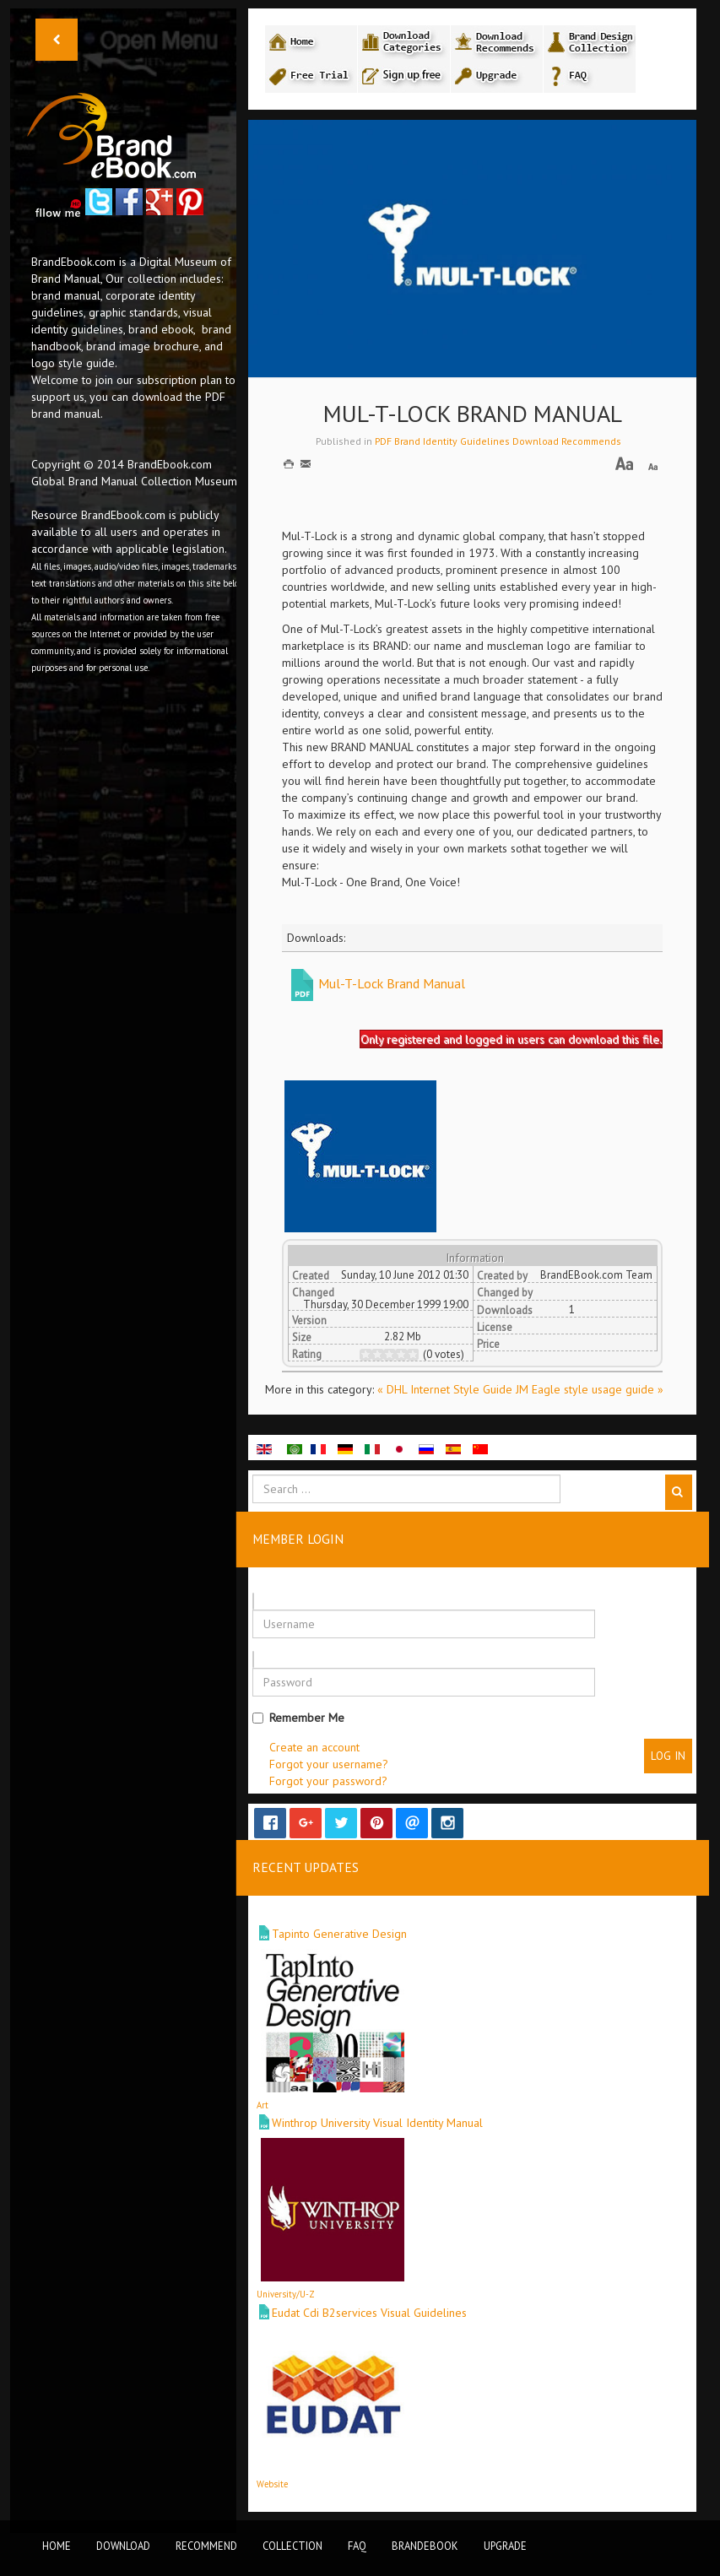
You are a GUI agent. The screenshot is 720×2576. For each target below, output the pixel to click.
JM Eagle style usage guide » (589, 1389)
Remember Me (298, 1717)
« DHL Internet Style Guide (446, 1389)
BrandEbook (425, 2545)
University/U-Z (286, 2294)
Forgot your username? (328, 1764)
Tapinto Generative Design (339, 1933)
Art (262, 2105)
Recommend (206, 2545)
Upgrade (505, 2545)
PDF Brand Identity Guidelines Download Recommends (498, 441)
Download (123, 2545)
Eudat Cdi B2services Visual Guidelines (369, 2312)
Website (272, 2484)
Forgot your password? (328, 1781)
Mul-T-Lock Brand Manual (391, 983)
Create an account (314, 1747)
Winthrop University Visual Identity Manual (377, 2122)
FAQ (357, 2545)
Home (56, 2545)
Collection (292, 2545)
